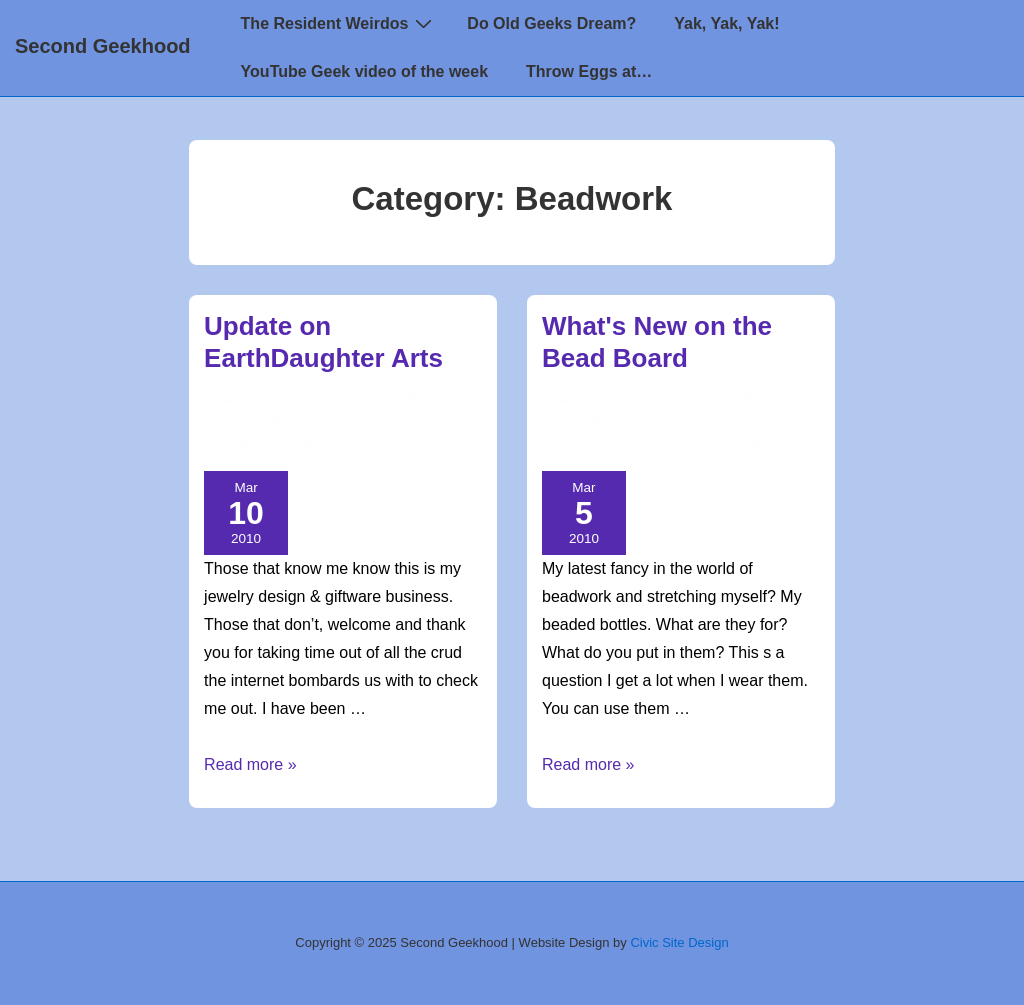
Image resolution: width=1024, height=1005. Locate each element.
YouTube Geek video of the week (364, 71)
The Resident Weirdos (339, 23)
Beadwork (398, 423)
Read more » (250, 764)
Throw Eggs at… (589, 71)
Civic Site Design (679, 942)
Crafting (572, 445)
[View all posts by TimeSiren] (266, 400)
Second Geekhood (103, 46)
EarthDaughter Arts (275, 445)
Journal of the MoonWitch (701, 445)
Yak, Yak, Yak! (726, 23)
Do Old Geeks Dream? (551, 23)
